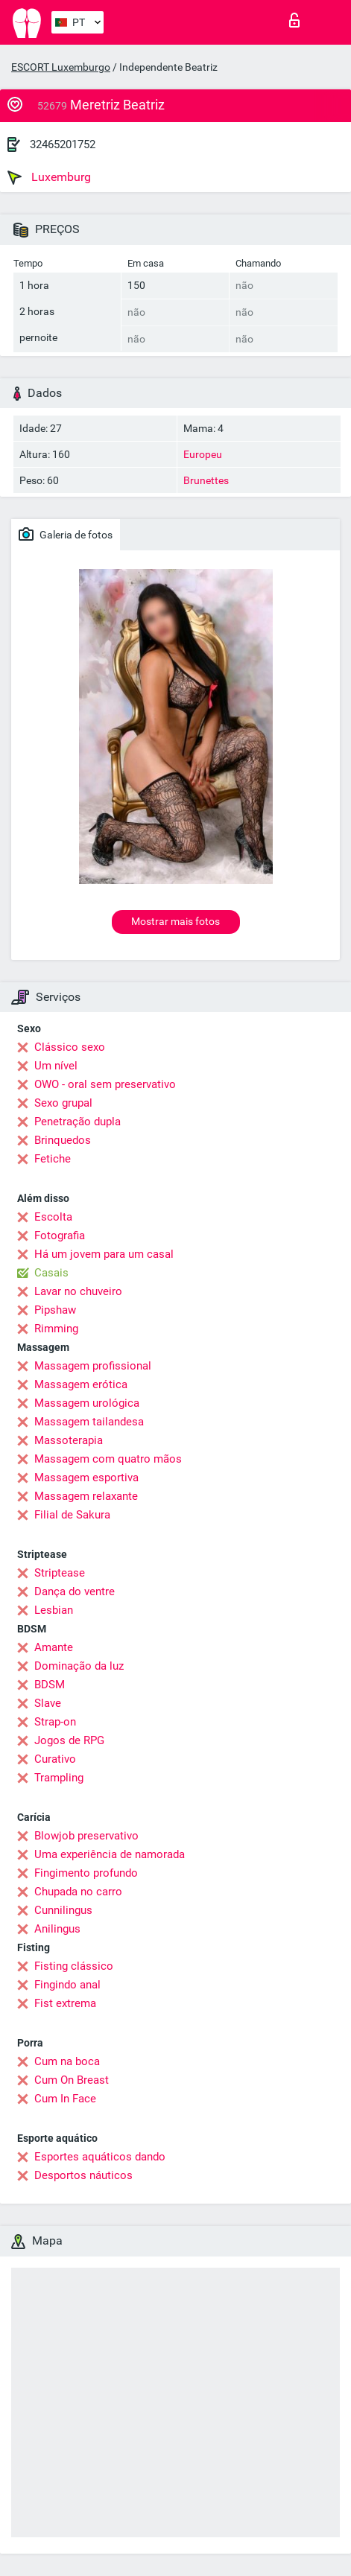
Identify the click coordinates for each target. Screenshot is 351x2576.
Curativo (55, 1759)
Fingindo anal (67, 1984)
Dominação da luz (79, 1666)
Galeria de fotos (66, 534)
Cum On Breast (71, 2080)
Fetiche (52, 1158)
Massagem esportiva (86, 1477)
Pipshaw (55, 1310)
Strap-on (55, 1722)
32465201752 (62, 144)
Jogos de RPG (69, 1740)
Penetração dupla (77, 1121)
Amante (53, 1647)
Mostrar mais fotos (175, 921)
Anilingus (57, 1929)
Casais (51, 1272)
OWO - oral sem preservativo (105, 1084)
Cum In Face (65, 2098)
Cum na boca (67, 2061)
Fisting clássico (73, 1966)
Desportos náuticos (83, 2175)
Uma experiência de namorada (109, 1854)
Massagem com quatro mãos (108, 1459)
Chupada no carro (78, 1891)
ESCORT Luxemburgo (60, 67)
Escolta (53, 1217)
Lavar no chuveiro (78, 1291)
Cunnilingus (63, 1910)
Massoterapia (68, 1440)
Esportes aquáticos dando (99, 2156)
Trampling (58, 1777)
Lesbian (53, 1610)
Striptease (59, 1573)
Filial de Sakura (72, 1514)
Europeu (202, 454)
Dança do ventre (74, 1591)
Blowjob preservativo (86, 1835)
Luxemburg (49, 177)
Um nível (56, 1065)
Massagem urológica (86, 1403)
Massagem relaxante (86, 1496)
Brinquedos (62, 1140)
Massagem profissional (92, 1366)
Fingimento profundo (86, 1873)
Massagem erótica (80, 1384)
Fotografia (59, 1235)
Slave (47, 1703)
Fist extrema (65, 2003)
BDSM (49, 1684)
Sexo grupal (63, 1103)
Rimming (56, 1328)
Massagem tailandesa (89, 1421)
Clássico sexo (69, 1047)
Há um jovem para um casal (104, 1254)
